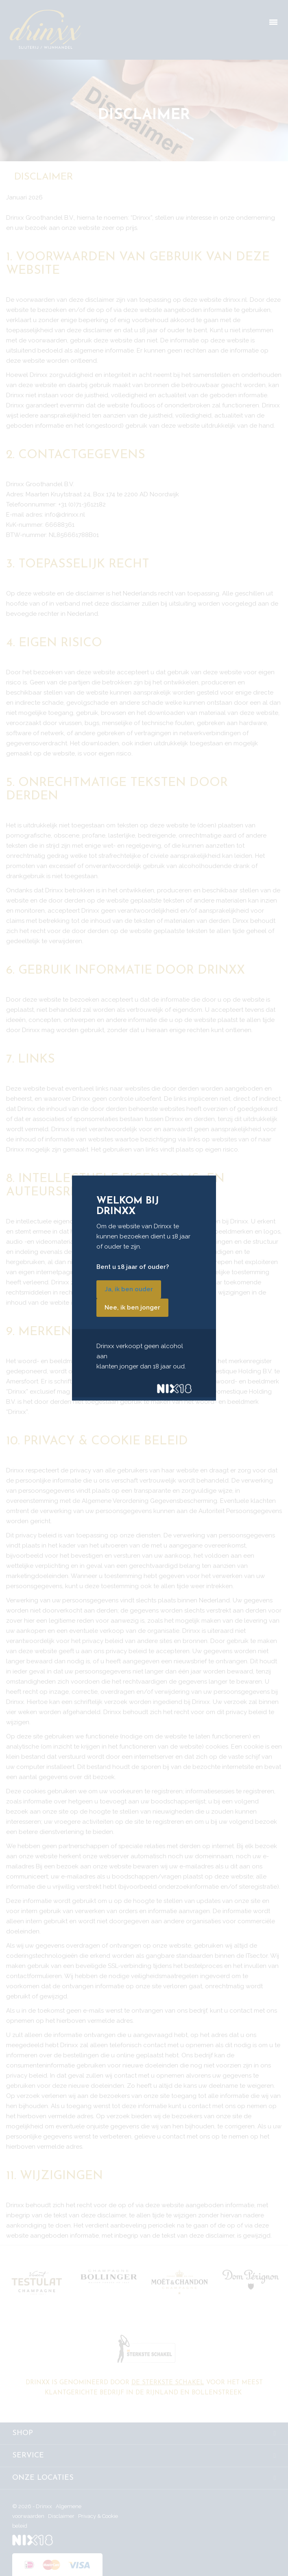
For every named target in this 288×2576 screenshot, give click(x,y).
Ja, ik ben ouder (129, 1289)
